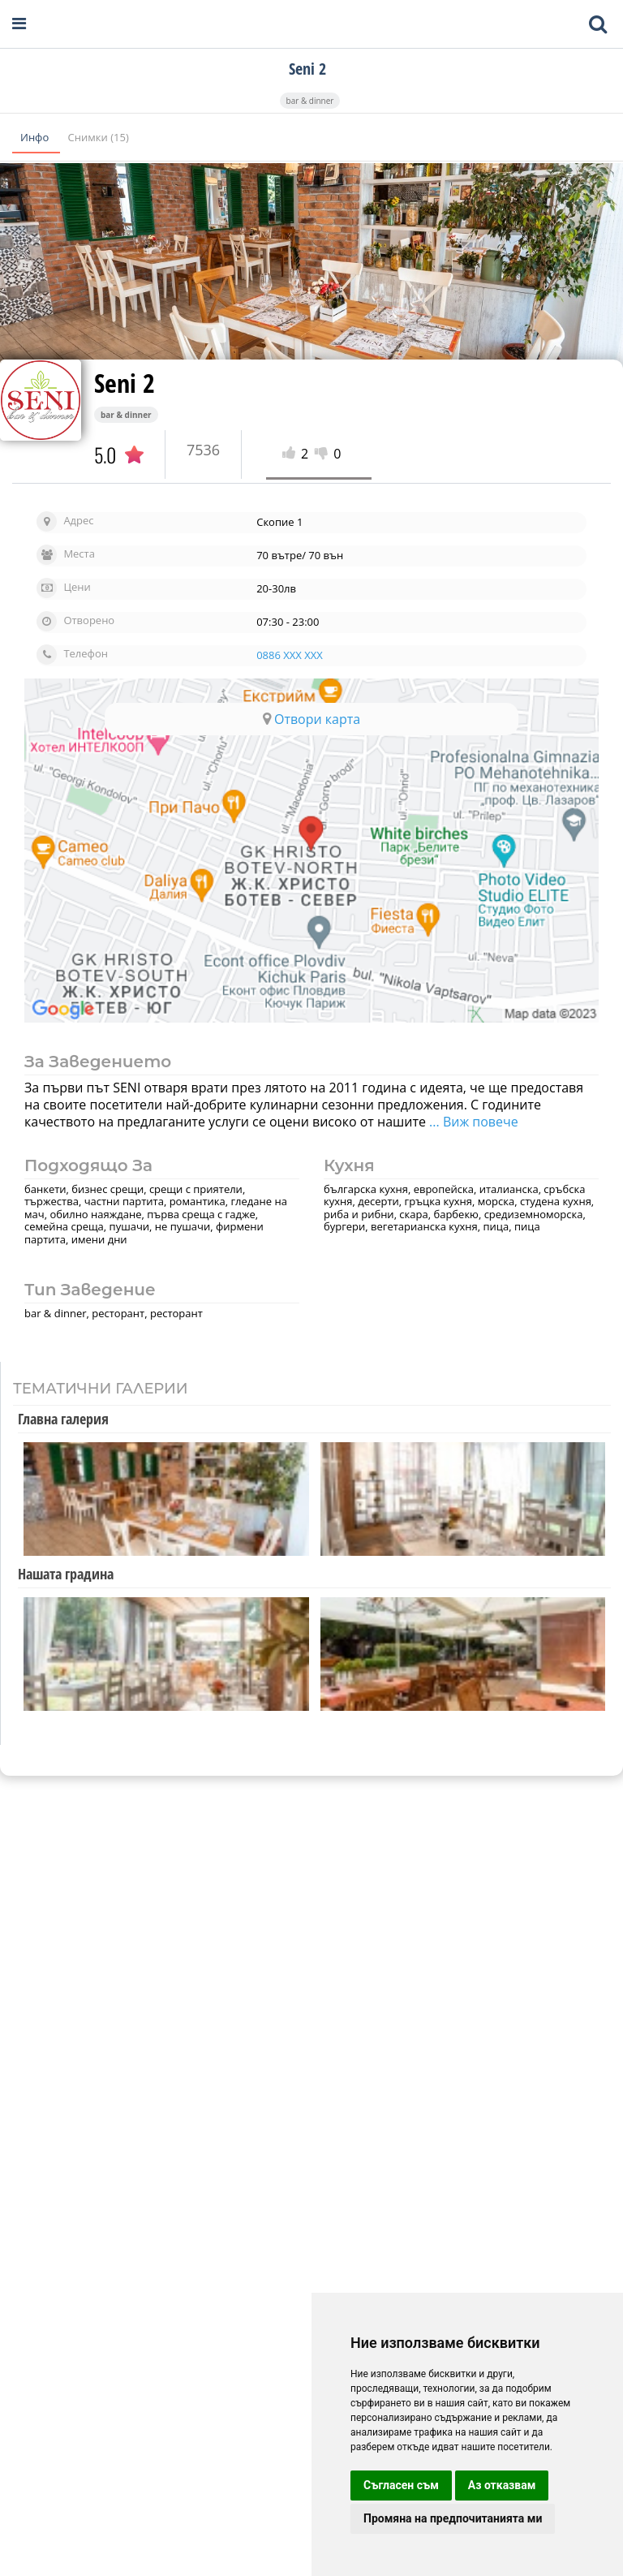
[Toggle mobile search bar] (598, 24)
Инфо (36, 137)
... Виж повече (473, 1122)
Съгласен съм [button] (401, 2485)
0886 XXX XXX (289, 655)
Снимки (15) (98, 137)
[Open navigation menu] (19, 24)
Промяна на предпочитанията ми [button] (452, 2518)
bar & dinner (310, 100)
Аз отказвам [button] (502, 2485)
